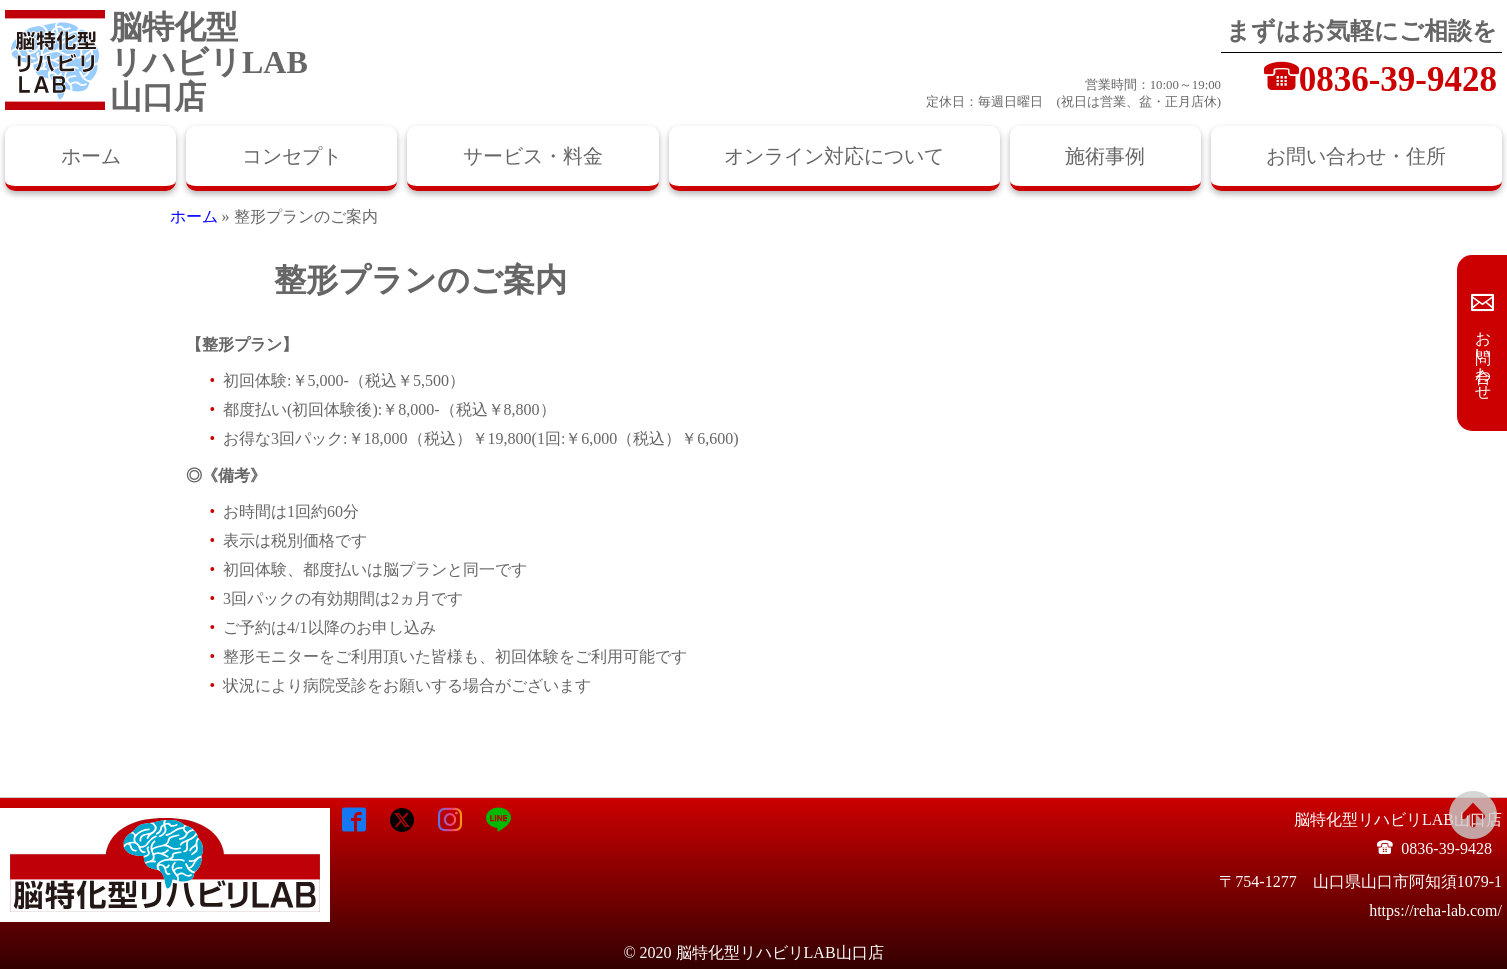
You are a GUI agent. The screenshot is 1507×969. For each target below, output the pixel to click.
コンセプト (292, 156)
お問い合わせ (1483, 356)
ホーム (91, 156)
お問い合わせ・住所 (1356, 156)
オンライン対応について (834, 156)
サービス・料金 (533, 156)
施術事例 (1105, 156)
